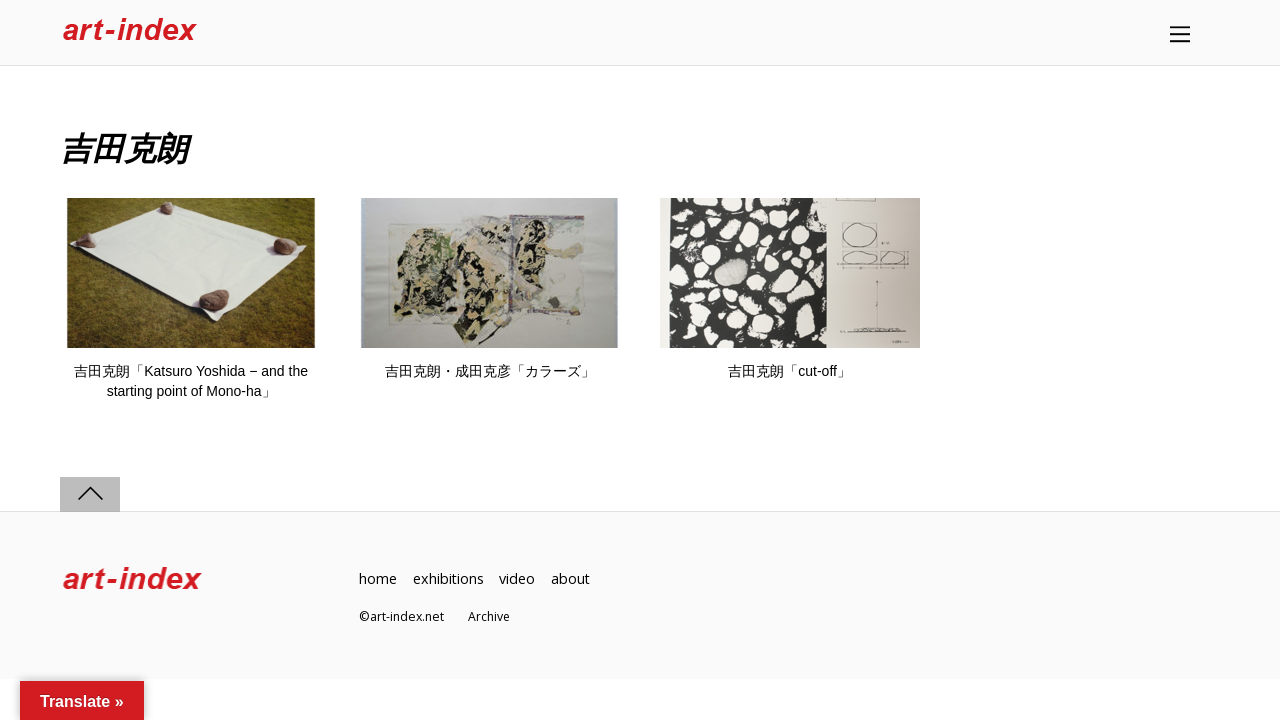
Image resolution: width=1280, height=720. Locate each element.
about (572, 578)
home (378, 578)
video (518, 578)
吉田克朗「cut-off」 (789, 371)
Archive (489, 616)
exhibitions (449, 578)
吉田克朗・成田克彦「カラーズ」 (490, 371)
